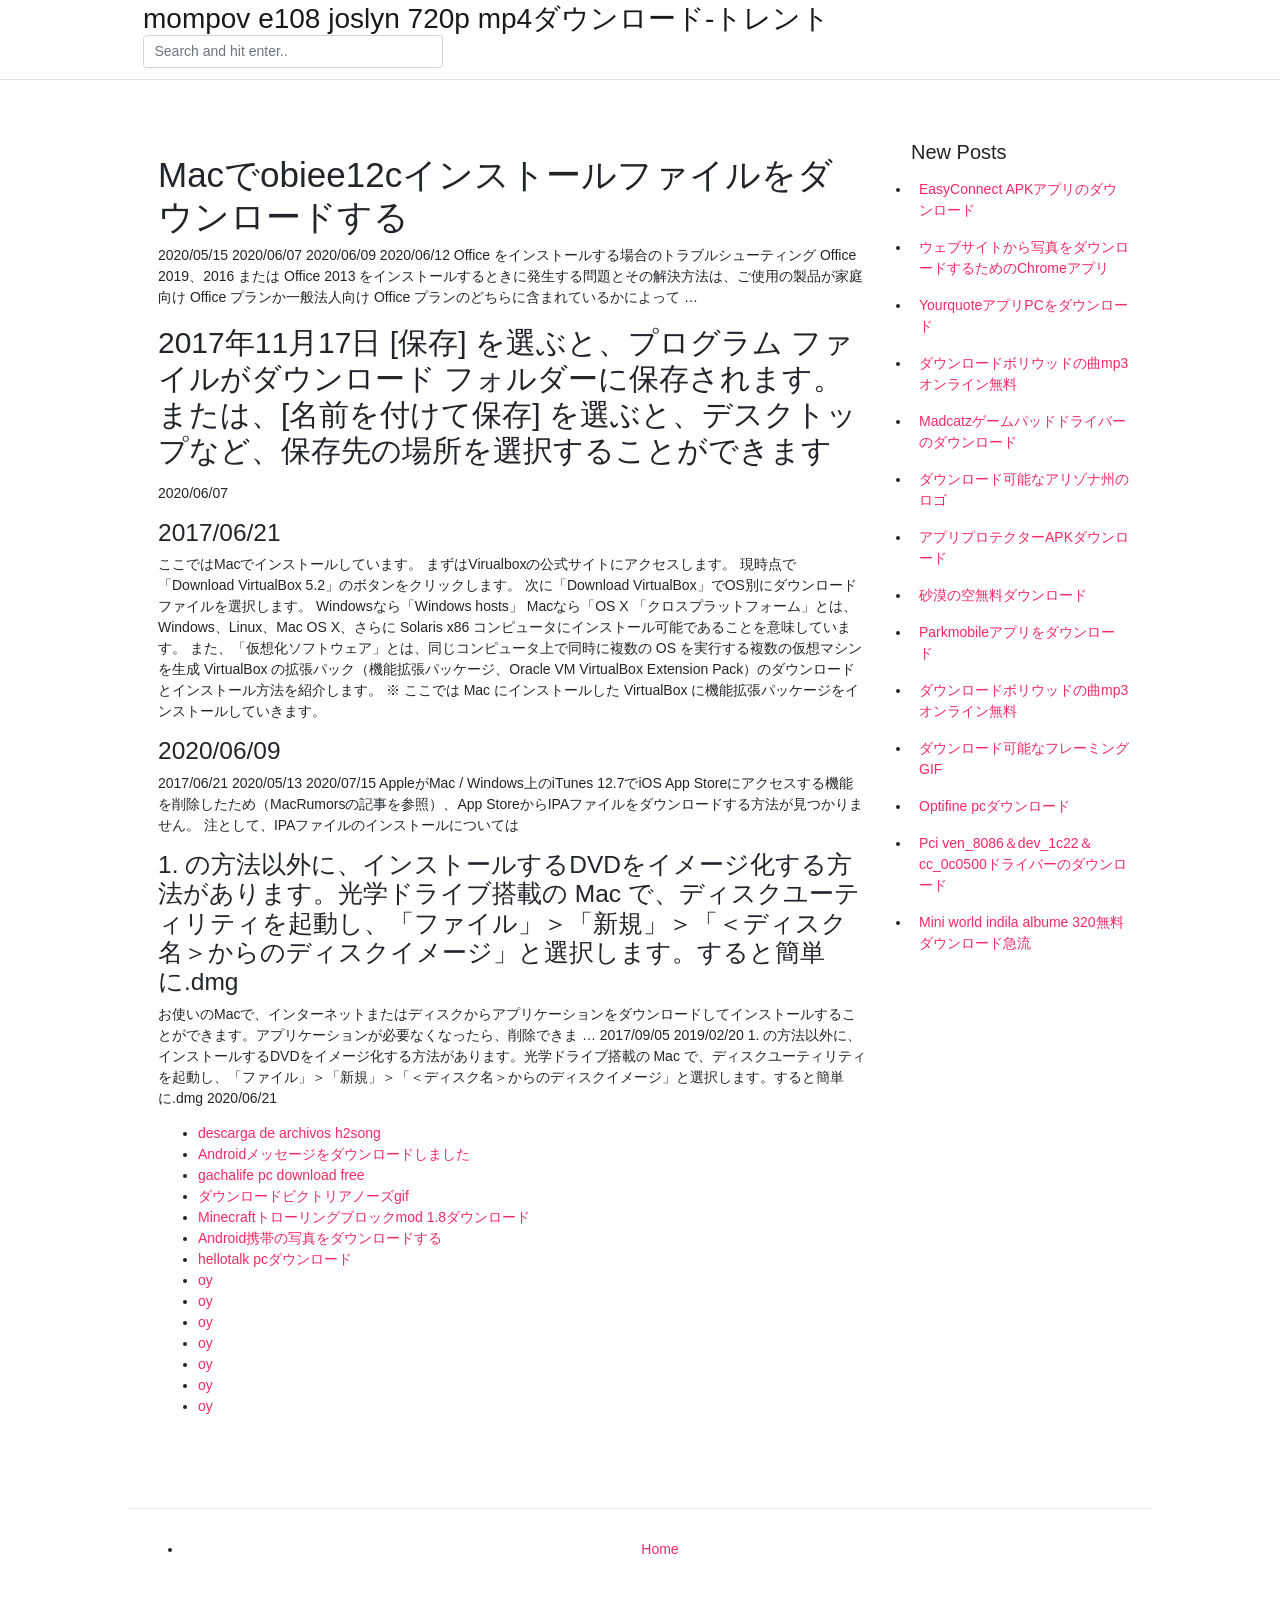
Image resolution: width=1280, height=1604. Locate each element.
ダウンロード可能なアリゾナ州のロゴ (1024, 489)
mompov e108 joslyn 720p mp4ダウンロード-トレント (486, 19)
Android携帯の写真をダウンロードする (320, 1238)
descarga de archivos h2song (289, 1133)
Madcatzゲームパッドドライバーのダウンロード (1022, 431)
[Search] (293, 52)
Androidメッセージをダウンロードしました (334, 1154)
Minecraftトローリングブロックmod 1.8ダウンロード (364, 1217)
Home (659, 1549)
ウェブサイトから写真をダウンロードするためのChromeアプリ (1024, 257)
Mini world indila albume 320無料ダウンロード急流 (1021, 932)
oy (205, 1280)
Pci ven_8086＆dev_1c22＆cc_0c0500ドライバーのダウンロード (1023, 864)
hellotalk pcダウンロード (275, 1259)
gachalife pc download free (281, 1175)
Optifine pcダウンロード (994, 806)
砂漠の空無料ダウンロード (1003, 595)
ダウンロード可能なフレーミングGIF (1024, 758)
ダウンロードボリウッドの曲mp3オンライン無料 (1023, 373)
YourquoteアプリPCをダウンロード (1023, 315)
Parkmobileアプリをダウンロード (1017, 642)
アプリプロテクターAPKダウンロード (1024, 547)
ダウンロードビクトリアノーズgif (303, 1196)
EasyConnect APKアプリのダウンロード (1018, 199)
